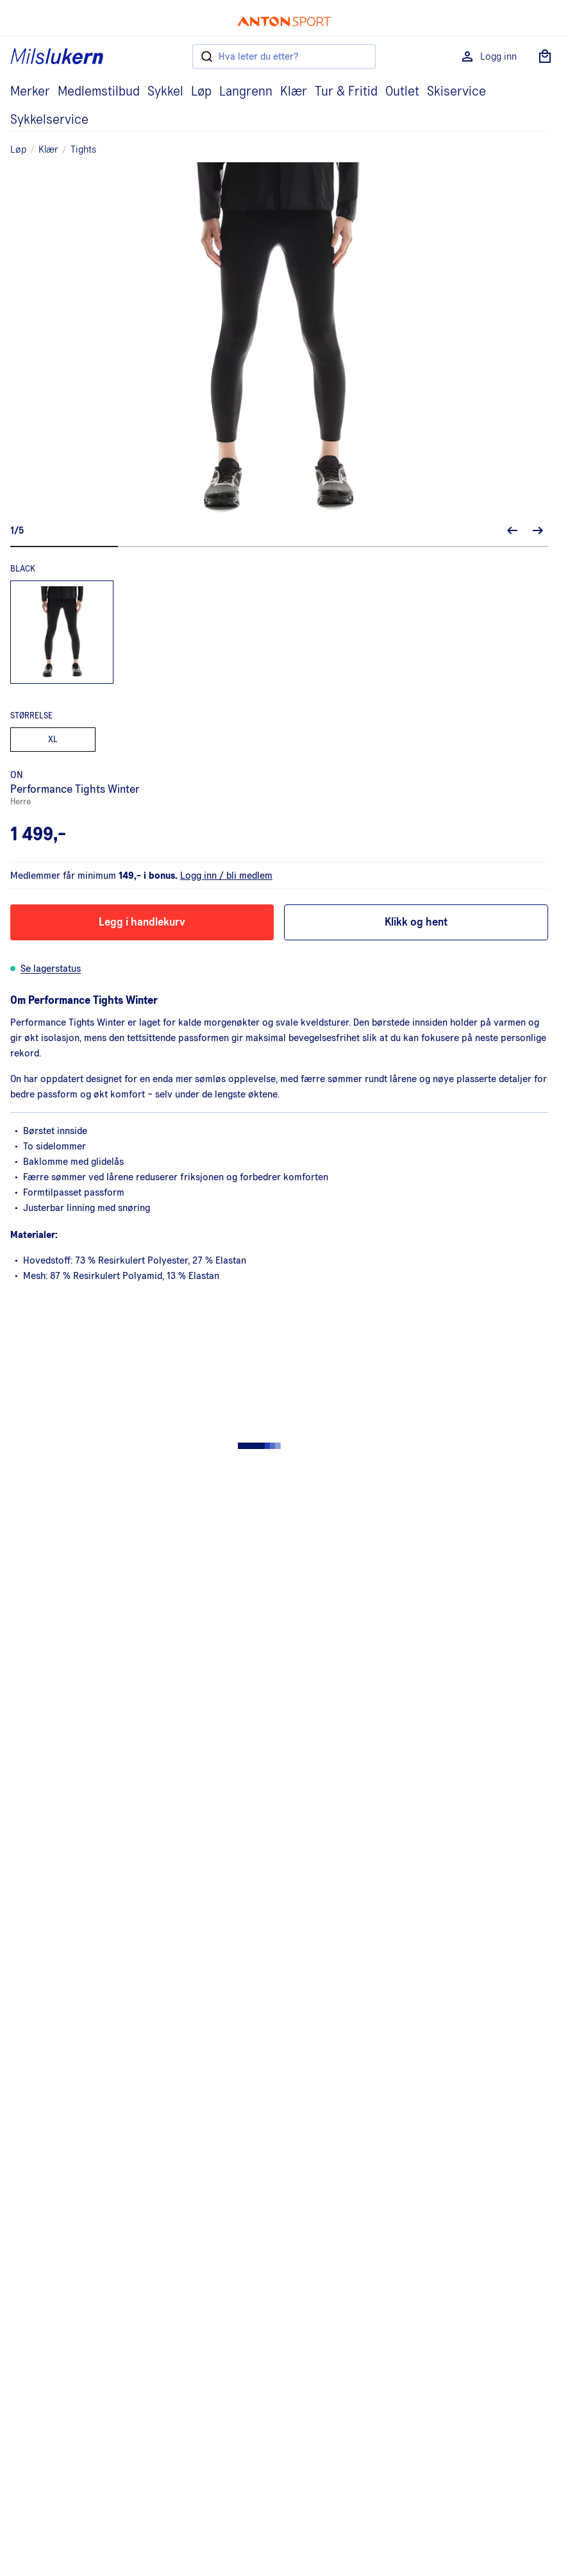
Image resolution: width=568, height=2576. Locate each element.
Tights (83, 149)
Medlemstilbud (99, 92)
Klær (293, 92)
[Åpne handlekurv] (545, 56)
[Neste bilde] (538, 530)
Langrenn (245, 92)
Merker (30, 92)
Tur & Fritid (346, 92)
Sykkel (165, 92)
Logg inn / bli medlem (226, 875)
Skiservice (456, 92)
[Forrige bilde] (512, 530)
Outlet (402, 92)
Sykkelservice (49, 120)
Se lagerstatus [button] (51, 968)
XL (53, 739)
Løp (201, 92)
